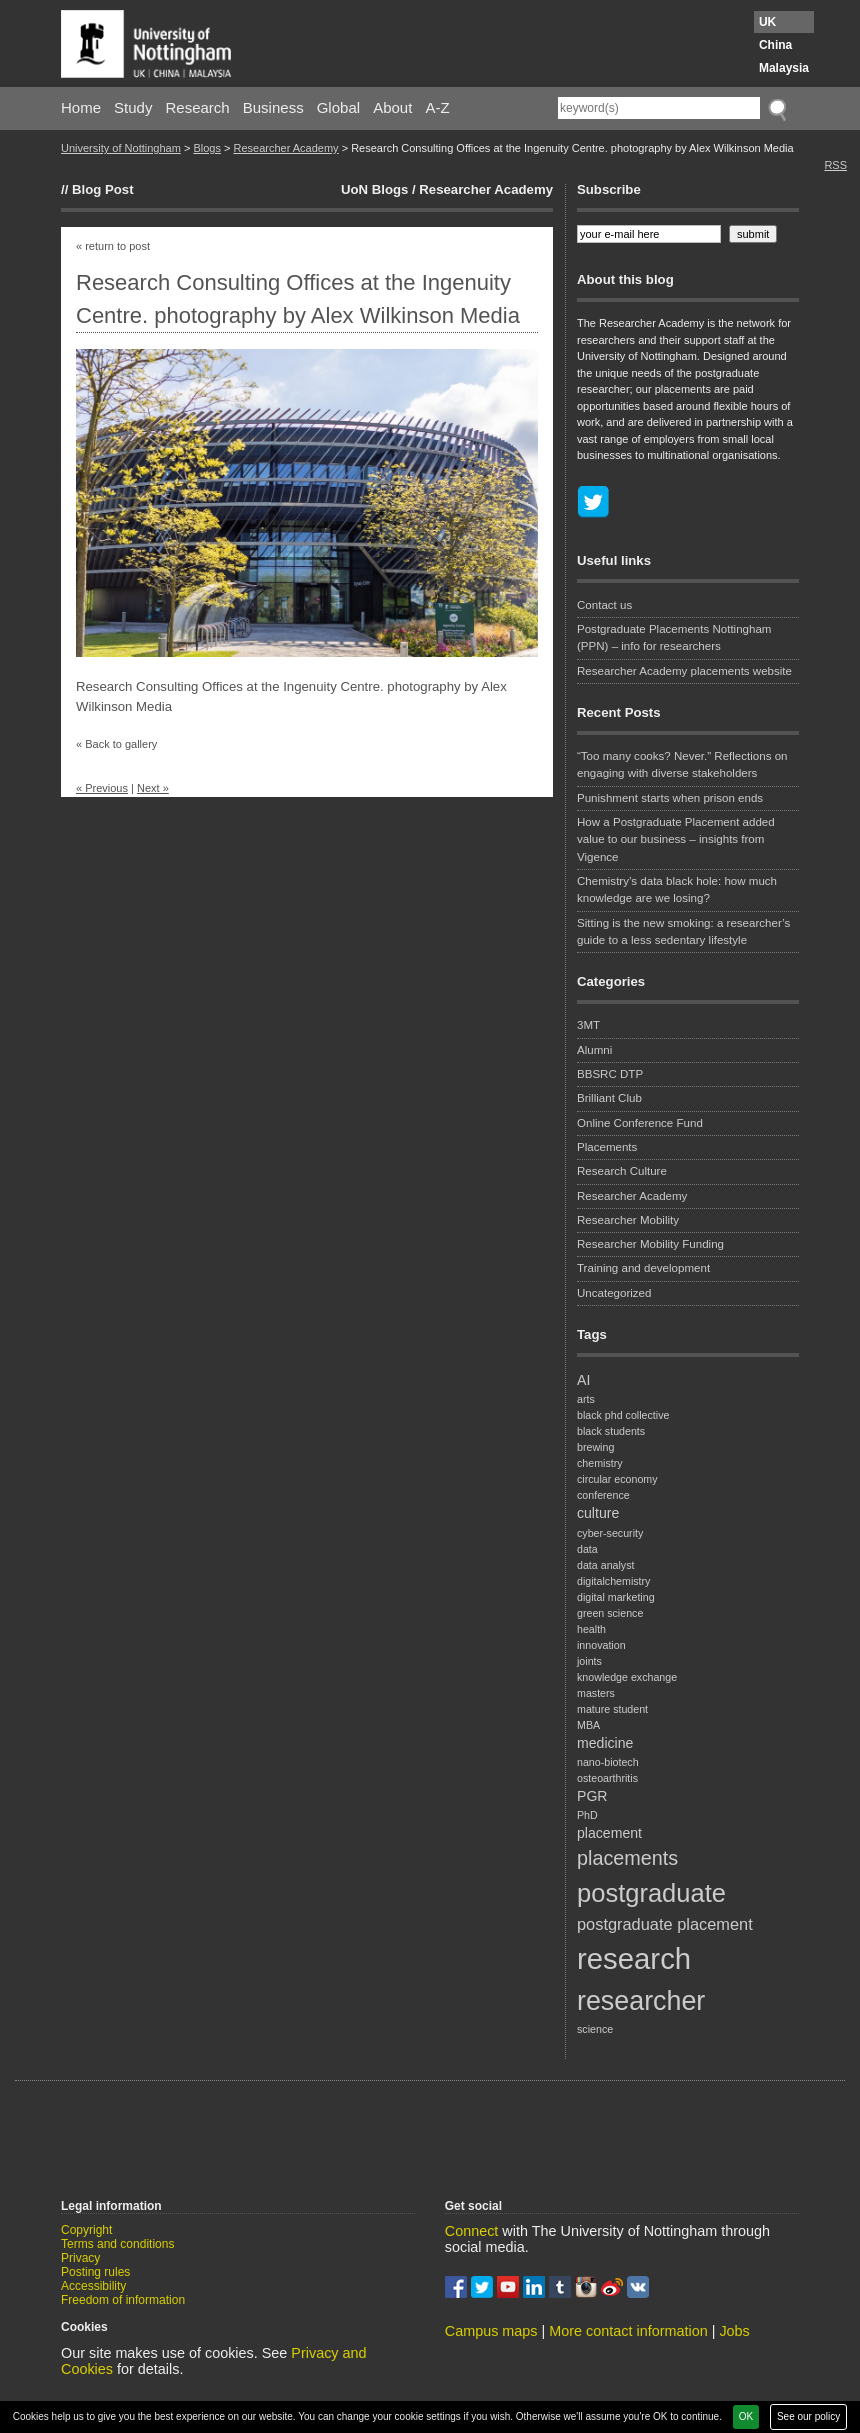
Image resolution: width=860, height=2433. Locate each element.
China (775, 45)
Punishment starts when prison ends (670, 798)
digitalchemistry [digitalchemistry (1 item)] (613, 1581)
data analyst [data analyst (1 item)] (605, 1565)
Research (198, 107)
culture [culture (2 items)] (598, 1513)
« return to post (113, 246)
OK (746, 2416)
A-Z (437, 107)
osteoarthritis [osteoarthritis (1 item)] (607, 1778)
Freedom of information (123, 2300)
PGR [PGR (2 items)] (592, 1796)
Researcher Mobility (628, 1220)
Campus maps (491, 2331)
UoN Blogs (374, 189)
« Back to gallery (116, 744)
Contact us (604, 605)
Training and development (643, 1268)
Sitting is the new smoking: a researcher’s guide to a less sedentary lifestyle (683, 931)
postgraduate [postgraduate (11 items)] (651, 1893)
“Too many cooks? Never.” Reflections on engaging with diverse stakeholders (682, 764)
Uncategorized (614, 1293)
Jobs (734, 2331)
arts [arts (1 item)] (586, 1399)
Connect (472, 2231)
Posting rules (95, 2272)
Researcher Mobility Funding (650, 1244)
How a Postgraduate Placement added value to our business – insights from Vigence (676, 839)
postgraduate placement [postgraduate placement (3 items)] (665, 1924)
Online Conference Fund (640, 1123)
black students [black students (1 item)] (611, 1431)
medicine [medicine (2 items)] (605, 1743)
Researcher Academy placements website (684, 671)
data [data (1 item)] (587, 1549)
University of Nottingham (121, 148)
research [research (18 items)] (634, 1958)
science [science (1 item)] (595, 2029)
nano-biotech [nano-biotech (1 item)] (608, 1762)
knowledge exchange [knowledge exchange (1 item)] (627, 1677)
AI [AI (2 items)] (583, 1380)
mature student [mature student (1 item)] (612, 1709)
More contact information (628, 2331)
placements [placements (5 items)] (627, 1858)
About (392, 107)
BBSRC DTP (610, 1074)
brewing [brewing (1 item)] (595, 1447)
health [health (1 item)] (591, 1629)
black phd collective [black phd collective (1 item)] (623, 1415)
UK (767, 22)
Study (133, 107)
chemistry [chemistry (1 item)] (600, 1463)
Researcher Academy (285, 148)
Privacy (80, 2258)
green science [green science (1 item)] (610, 1613)
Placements (607, 1147)
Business (273, 107)
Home (81, 107)
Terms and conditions (117, 2244)
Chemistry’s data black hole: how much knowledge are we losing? (677, 889)
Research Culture (622, 1171)
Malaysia (784, 68)
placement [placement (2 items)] (609, 1833)
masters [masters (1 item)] (596, 1693)
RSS (835, 165)
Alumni (594, 1050)
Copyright (86, 2230)
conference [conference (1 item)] (603, 1495)
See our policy (808, 2416)
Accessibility (93, 2286)
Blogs (207, 148)
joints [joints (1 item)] (589, 1661)
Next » (153, 788)
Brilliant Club (609, 1098)
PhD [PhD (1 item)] (587, 1815)
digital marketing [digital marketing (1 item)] (616, 1597)
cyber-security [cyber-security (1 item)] (610, 1533)
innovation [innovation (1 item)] (601, 1645)
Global (338, 107)
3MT (588, 1025)
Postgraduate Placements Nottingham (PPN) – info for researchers (674, 637)
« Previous (102, 788)
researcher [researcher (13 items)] (641, 2001)
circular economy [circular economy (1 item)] (617, 1479)
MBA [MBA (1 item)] (588, 1725)
